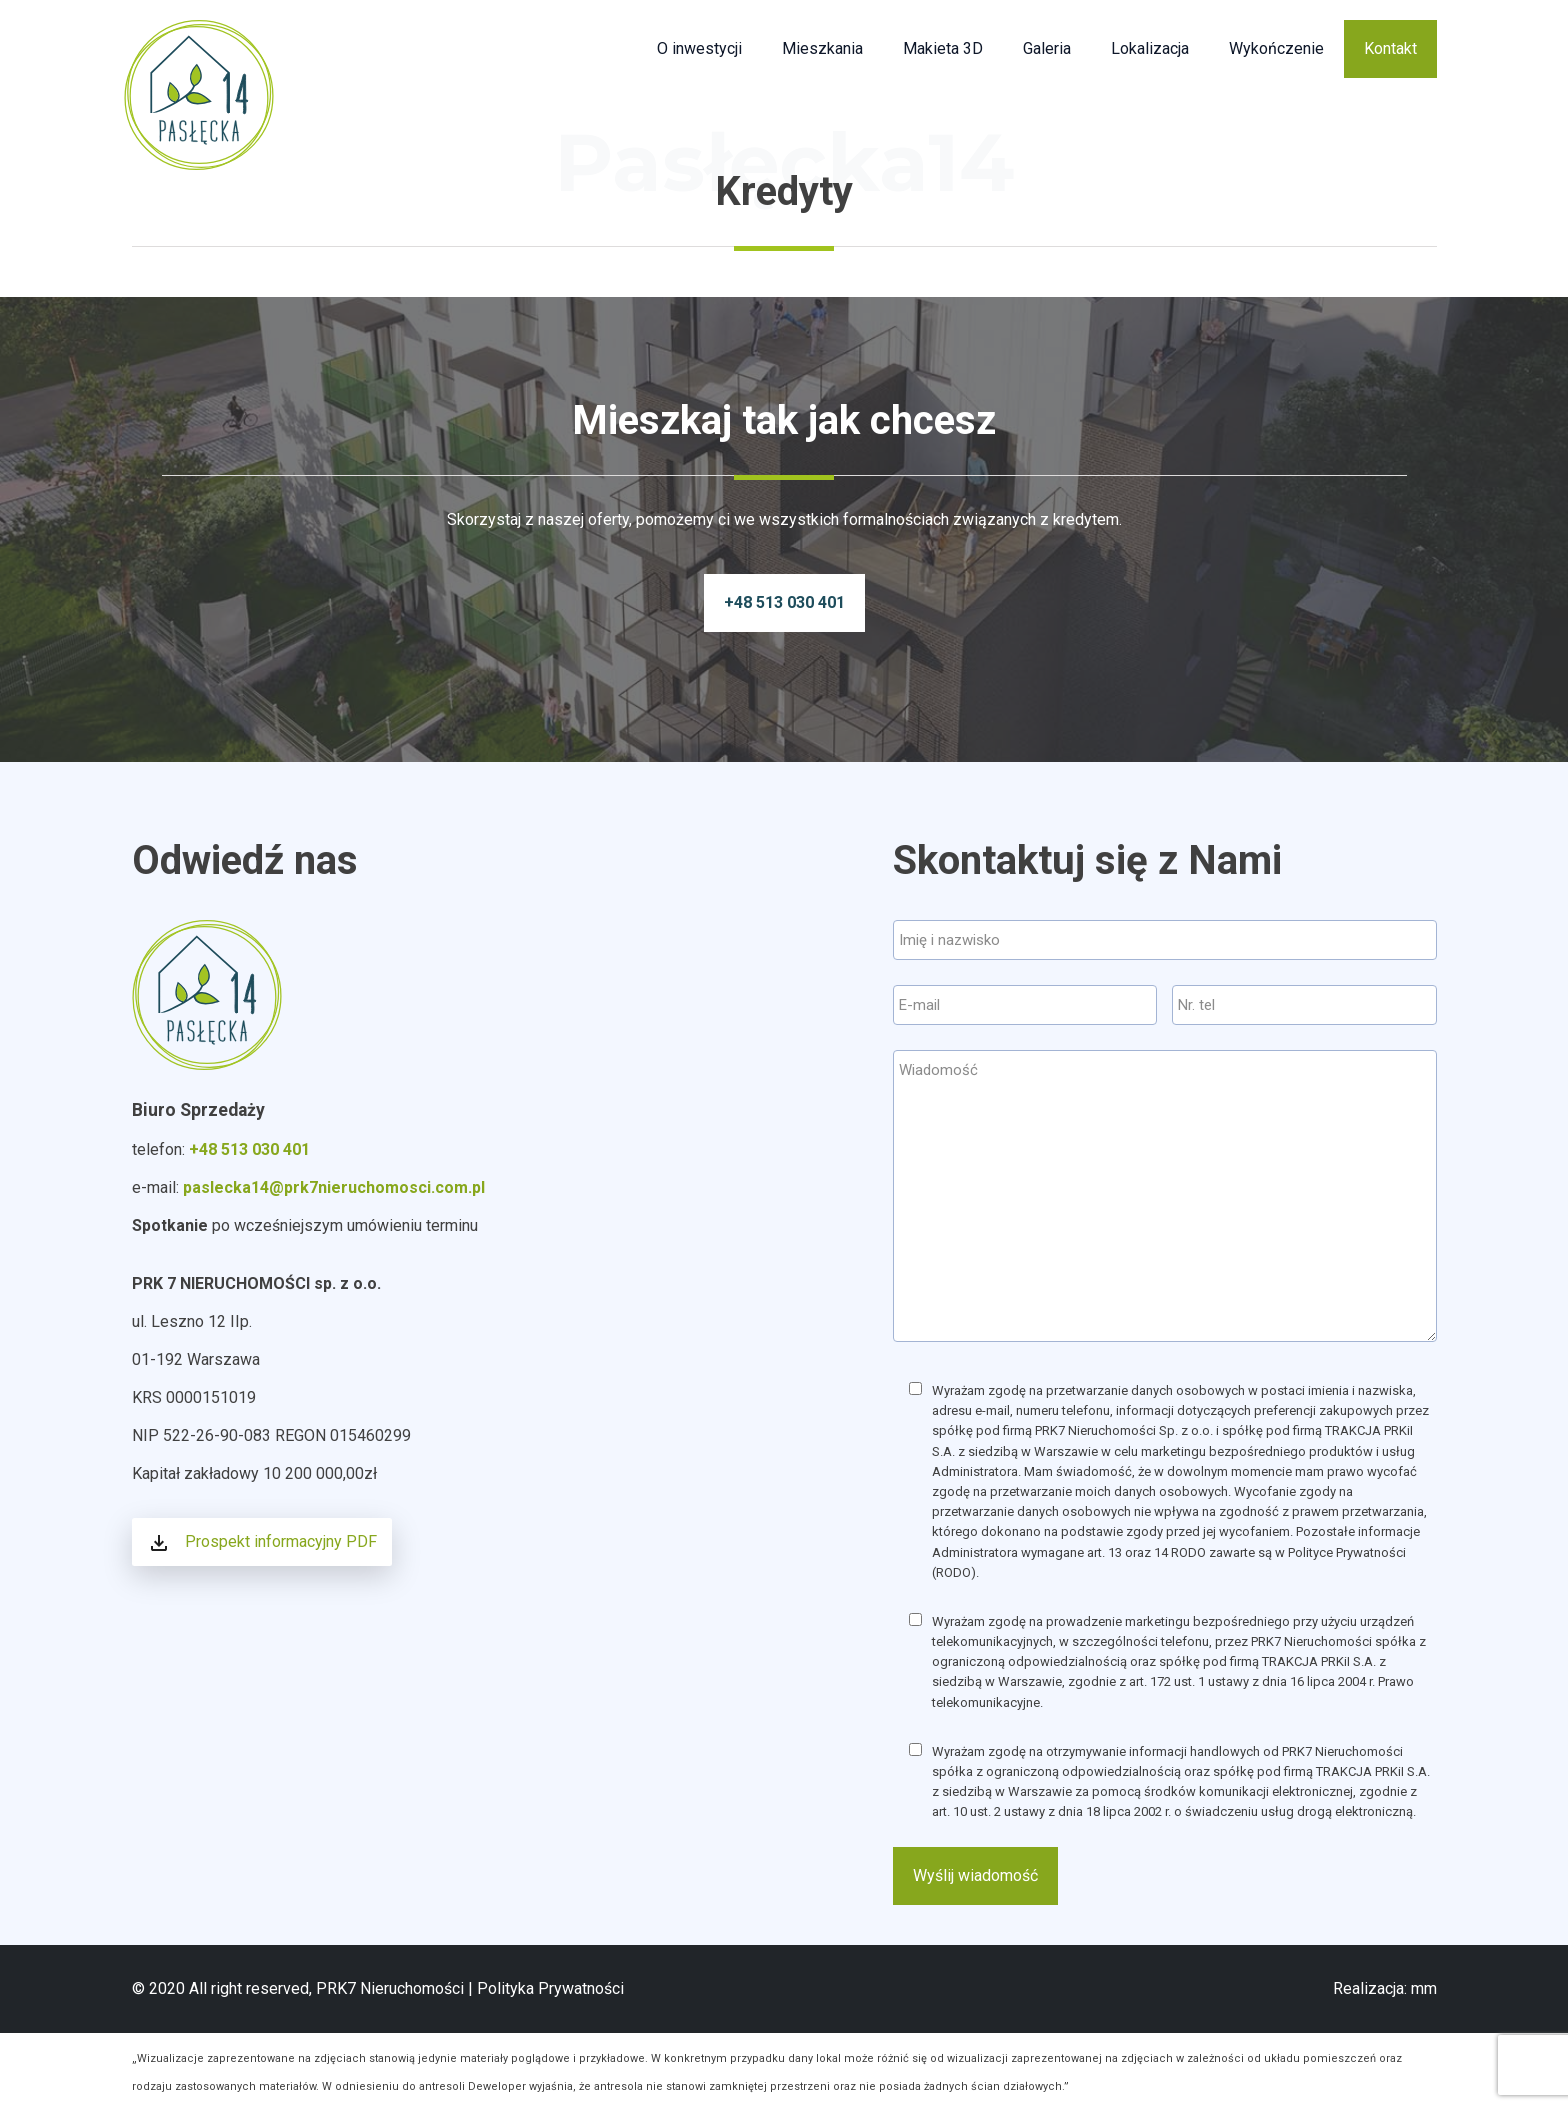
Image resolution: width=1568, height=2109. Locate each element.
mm (1424, 1988)
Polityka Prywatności (550, 1988)
